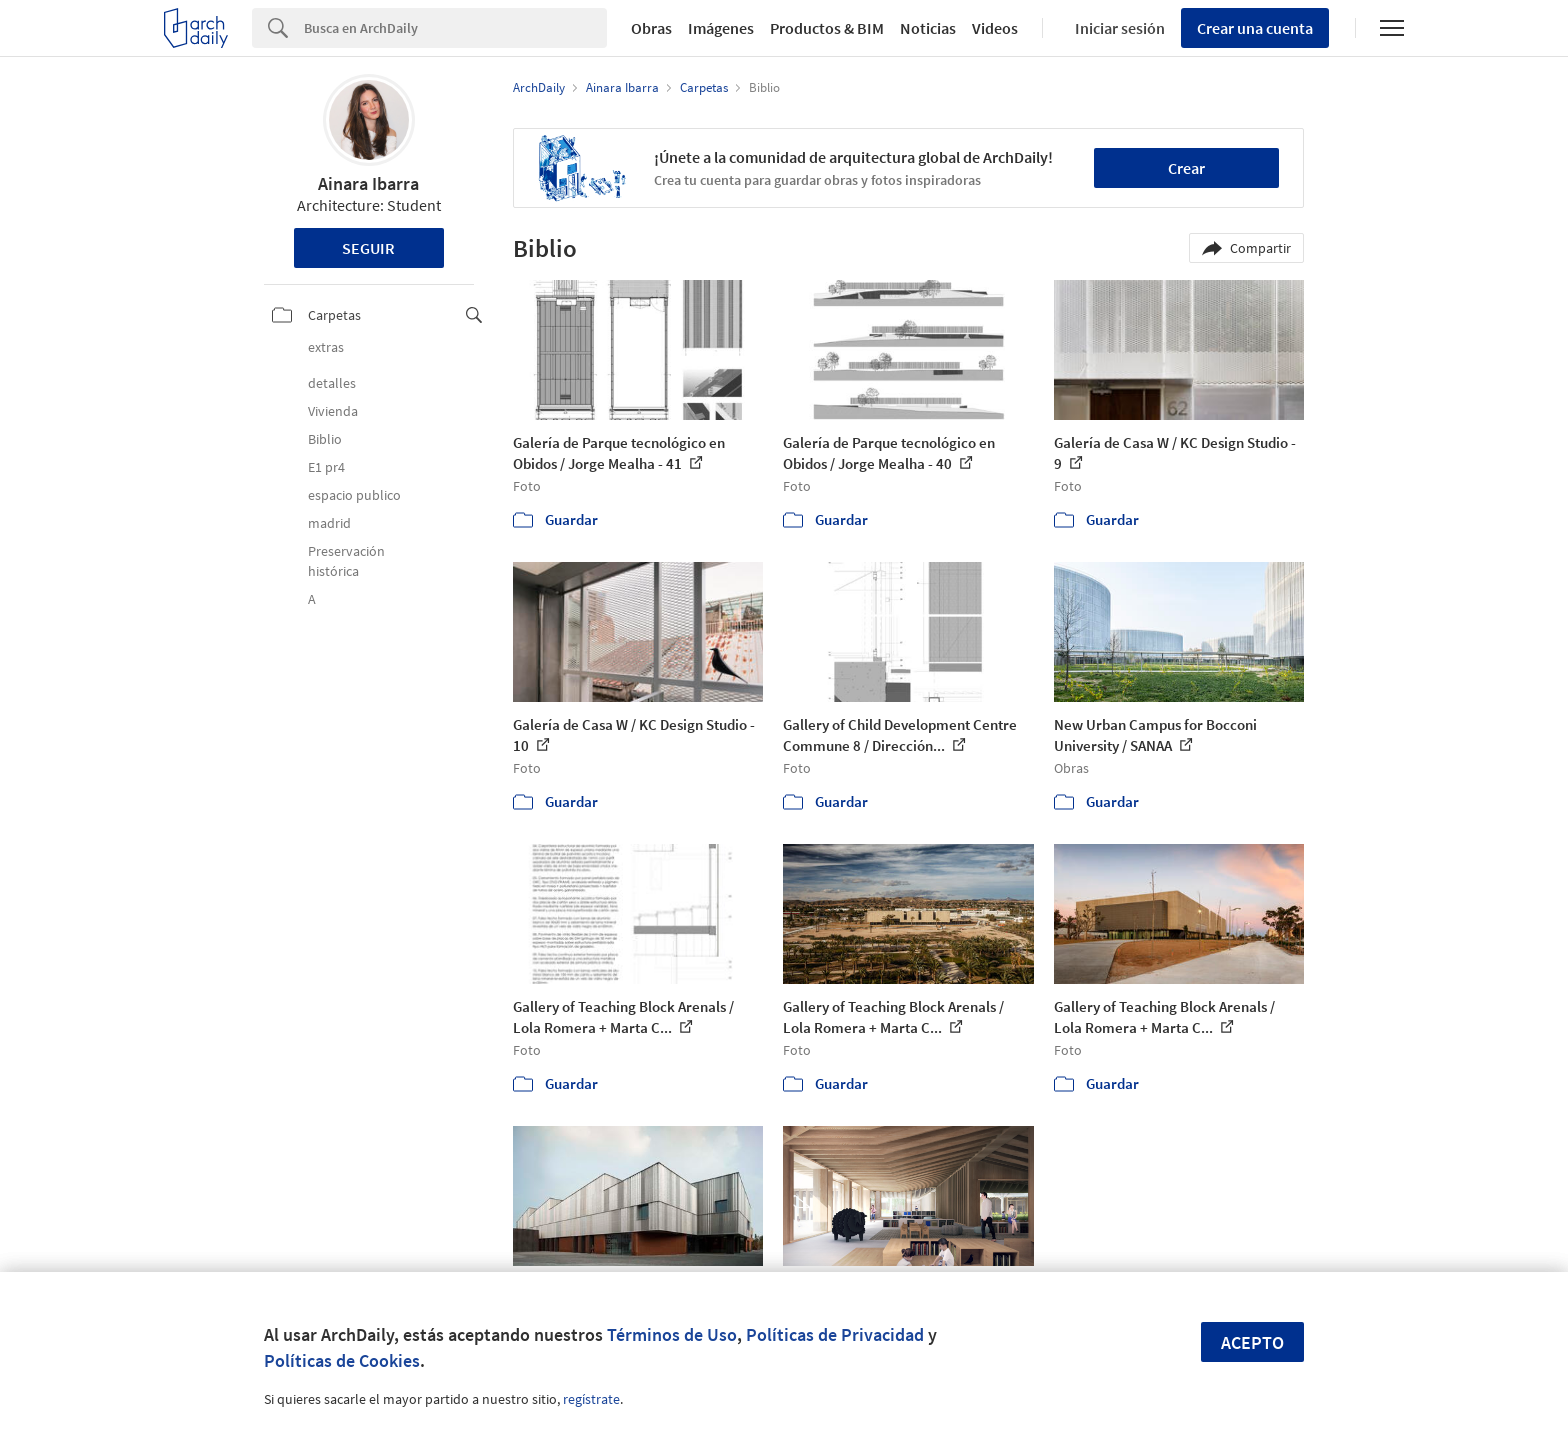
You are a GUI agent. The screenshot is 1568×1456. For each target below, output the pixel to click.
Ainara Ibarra (368, 183)
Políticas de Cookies (342, 1360)
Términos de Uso (672, 1334)
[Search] (455, 28)
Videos (995, 28)
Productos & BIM (827, 28)
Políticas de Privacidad (835, 1334)
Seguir (368, 248)
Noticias (928, 28)
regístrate (591, 1399)
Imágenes (721, 28)
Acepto (1252, 1342)
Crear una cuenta (1255, 28)
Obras (651, 28)
